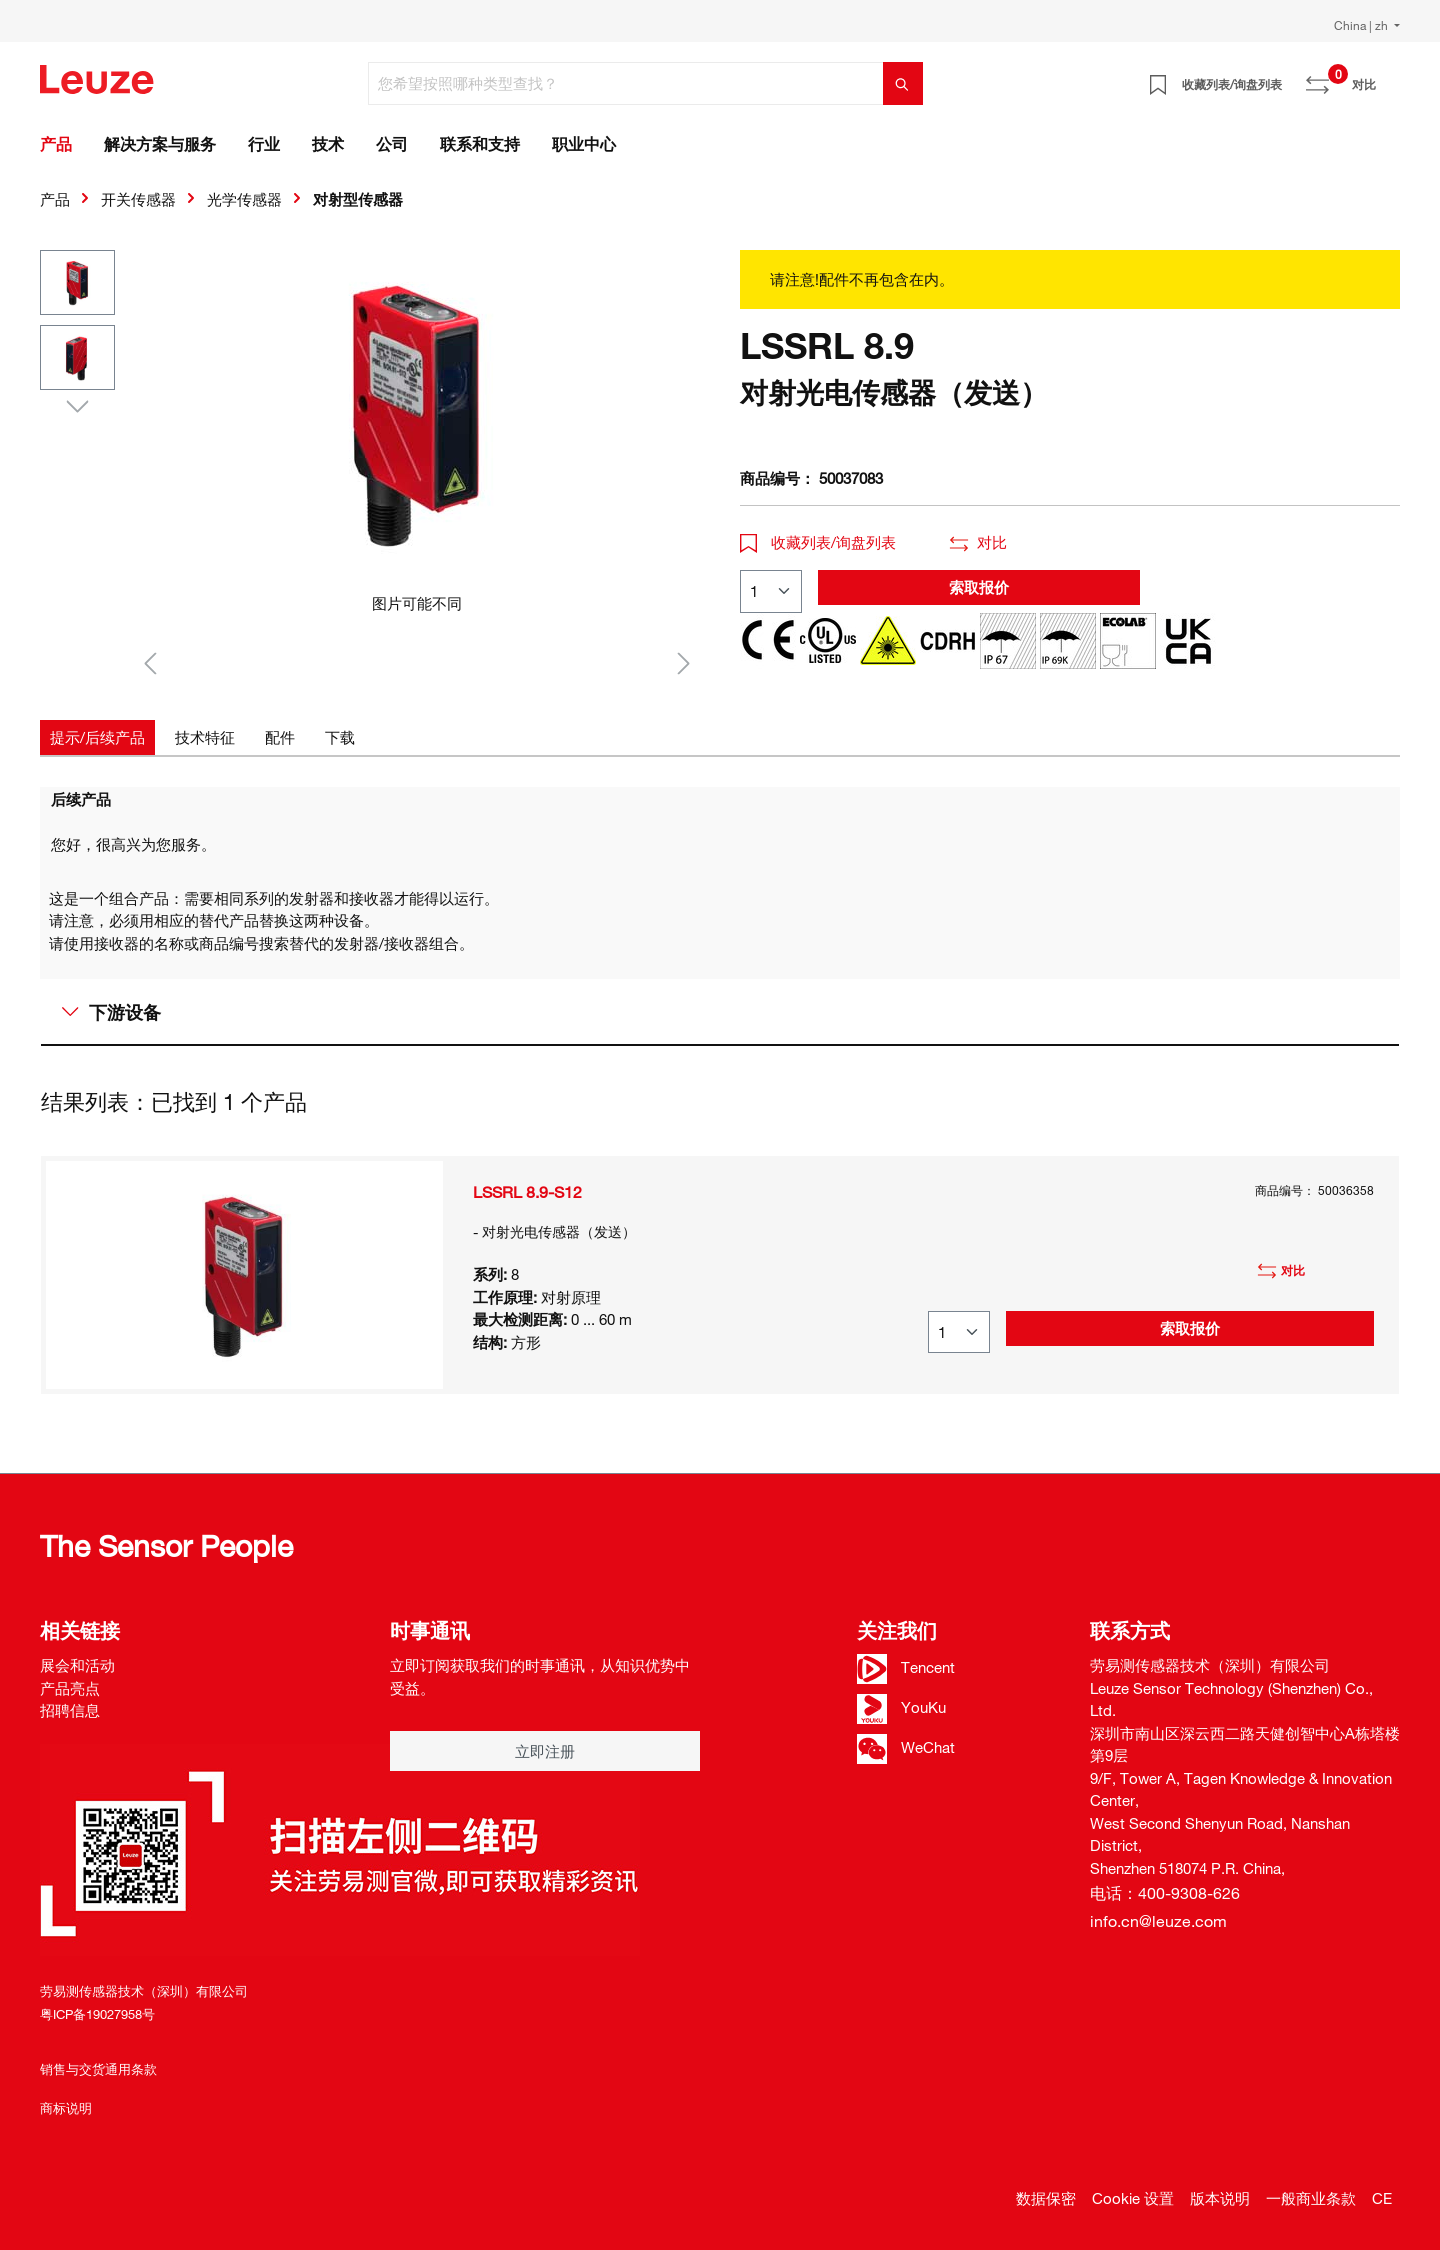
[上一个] (150, 662)
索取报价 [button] (979, 587)
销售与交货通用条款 (98, 2069)
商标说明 (66, 2108)
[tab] (97, 737)
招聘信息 (70, 1710)
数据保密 (1046, 2198)
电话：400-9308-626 (1165, 1893)
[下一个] (684, 662)
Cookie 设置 (1133, 2198)
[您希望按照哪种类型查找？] (626, 83)
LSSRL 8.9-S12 (527, 1192)
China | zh (1362, 25)
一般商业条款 (1311, 2198)
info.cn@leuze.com (1158, 1921)
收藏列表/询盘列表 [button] (818, 542)
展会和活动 (77, 1665)
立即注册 (545, 1751)
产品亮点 (70, 1688)
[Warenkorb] (1388, 77)
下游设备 (111, 1012)
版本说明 (1220, 2198)
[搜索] (903, 83)
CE (1382, 2198)
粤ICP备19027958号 (97, 2014)
